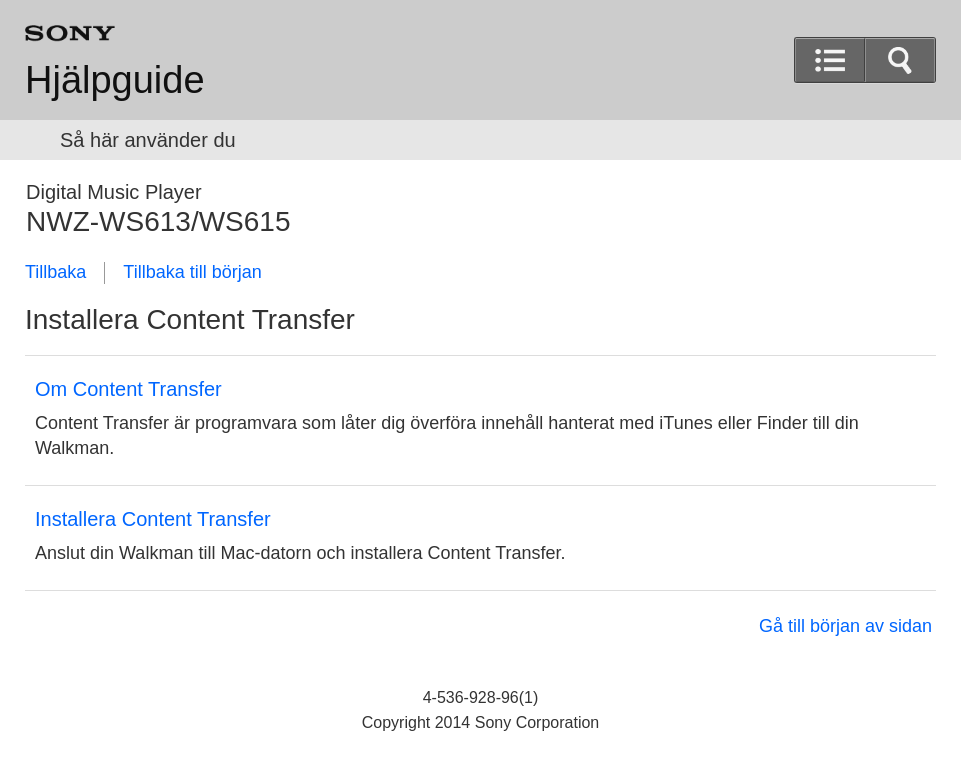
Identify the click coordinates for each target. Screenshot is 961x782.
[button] (900, 60)
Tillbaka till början (192, 272)
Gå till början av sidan (845, 626)
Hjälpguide (115, 80)
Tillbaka (55, 272)
